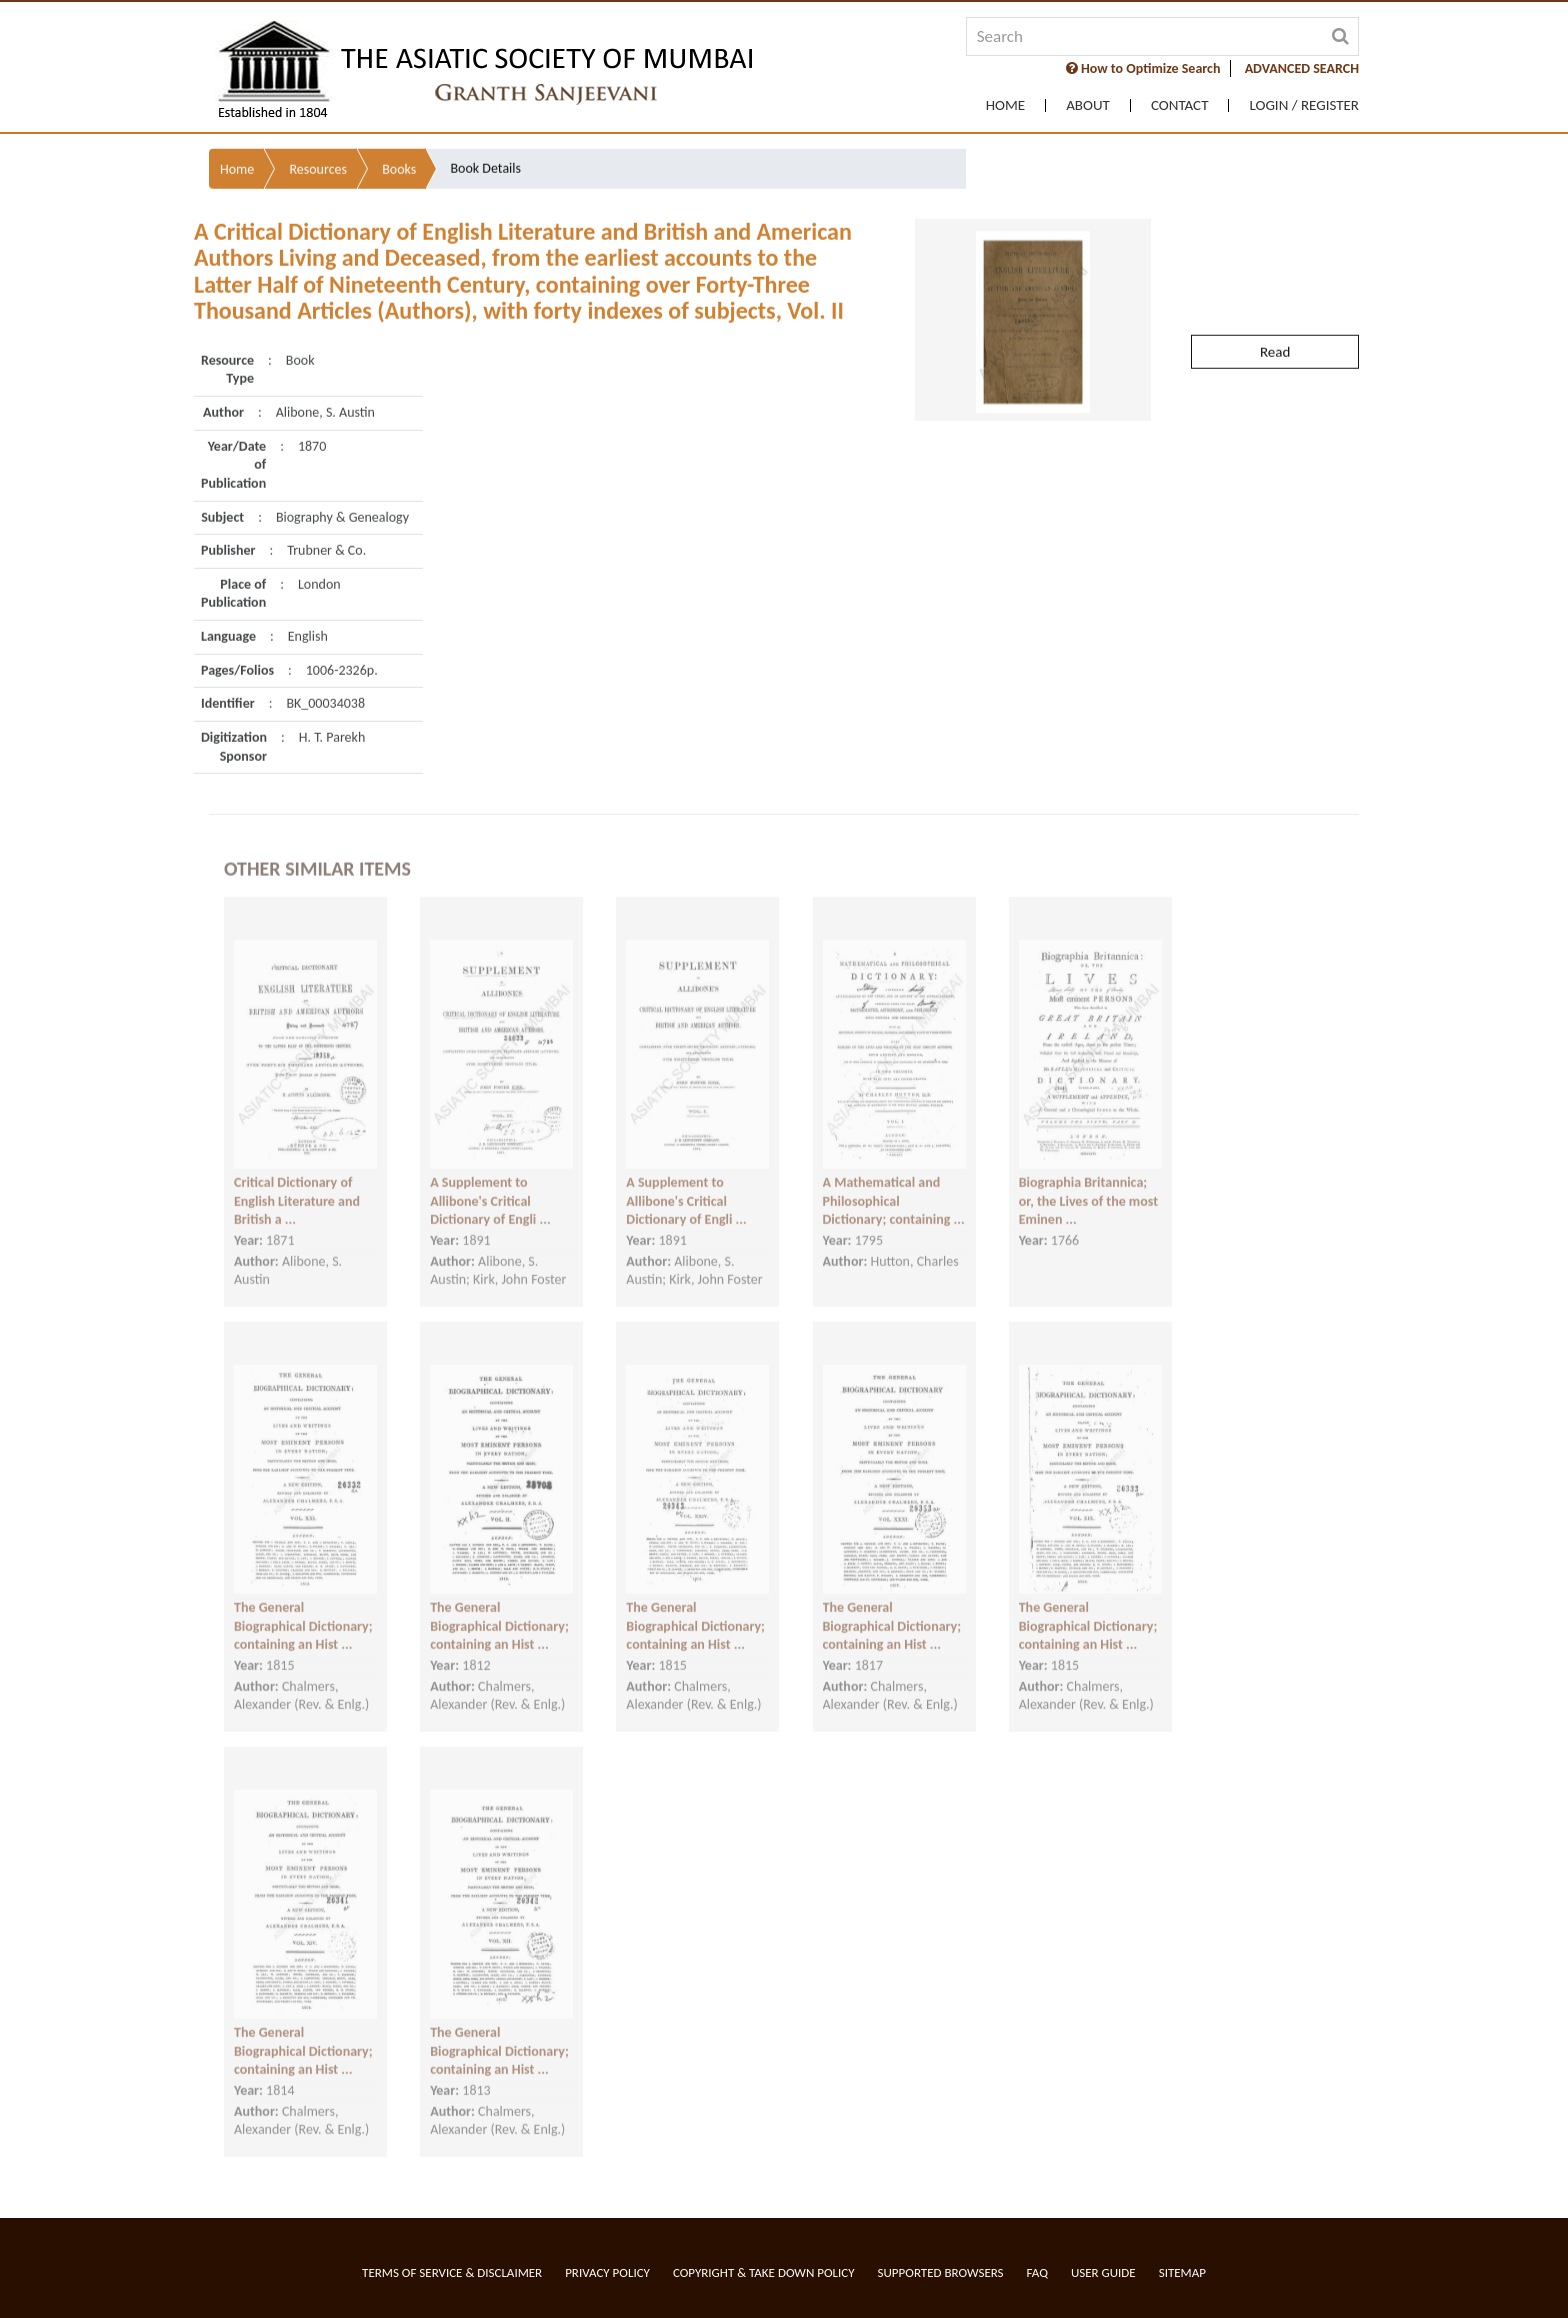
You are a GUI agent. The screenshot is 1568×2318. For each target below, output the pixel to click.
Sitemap (1182, 2272)
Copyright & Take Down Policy (764, 2272)
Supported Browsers (941, 2272)
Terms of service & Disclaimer (452, 2272)
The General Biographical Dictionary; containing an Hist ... (303, 1610)
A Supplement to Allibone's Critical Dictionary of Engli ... (490, 1185)
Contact (1180, 105)
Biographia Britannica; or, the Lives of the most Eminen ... (1088, 1185)
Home (1005, 105)
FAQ (1037, 2272)
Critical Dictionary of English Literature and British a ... (297, 1185)
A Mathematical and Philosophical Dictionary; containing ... (894, 1185)
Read (1275, 310)
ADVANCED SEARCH (1302, 68)
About (1088, 105)
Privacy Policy (607, 2272)
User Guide (1103, 2272)
